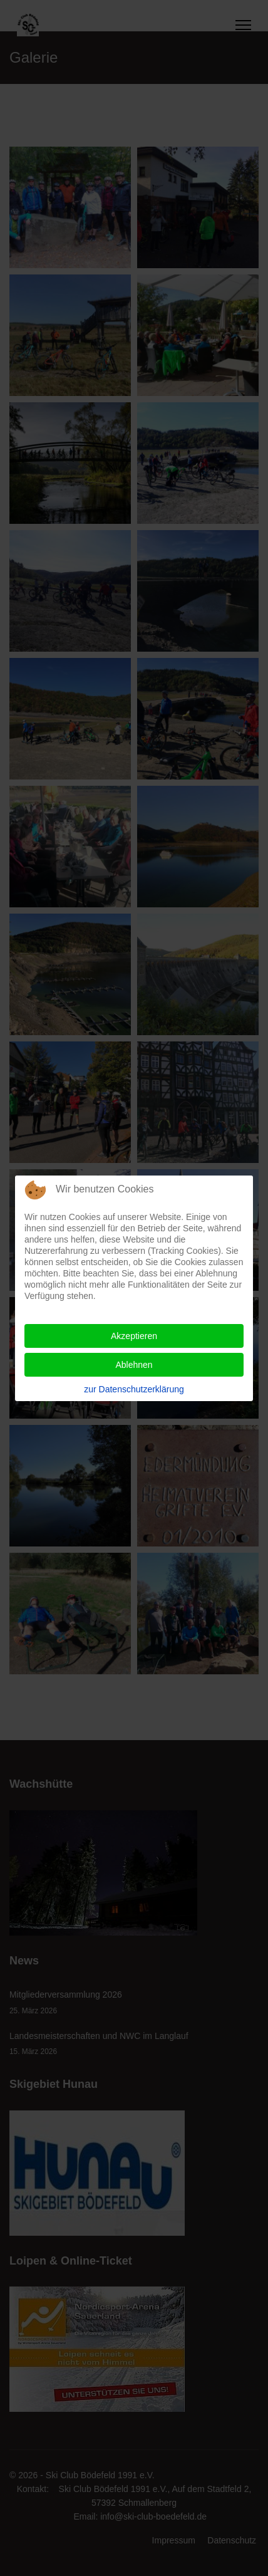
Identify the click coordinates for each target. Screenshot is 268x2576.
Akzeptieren (134, 1336)
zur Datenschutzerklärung (134, 1389)
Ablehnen (133, 1365)
